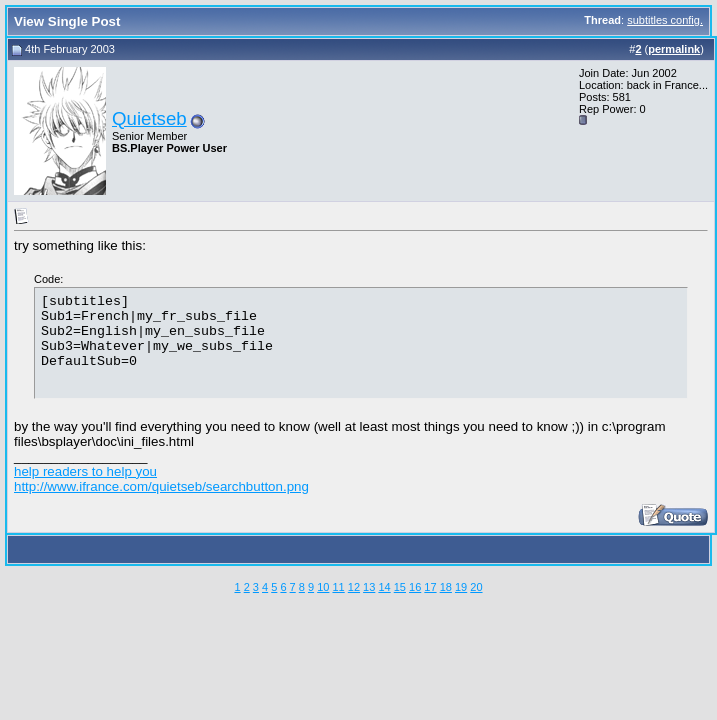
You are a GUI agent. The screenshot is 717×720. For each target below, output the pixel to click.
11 (338, 587)
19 (461, 587)
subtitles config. (665, 20)
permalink (674, 49)
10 (323, 587)
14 (384, 587)
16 (415, 587)
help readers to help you (85, 471)
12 (354, 587)
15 (400, 587)
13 (369, 587)
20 (476, 587)
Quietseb (149, 118)
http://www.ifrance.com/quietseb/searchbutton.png (161, 486)
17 (430, 587)
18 (446, 587)
